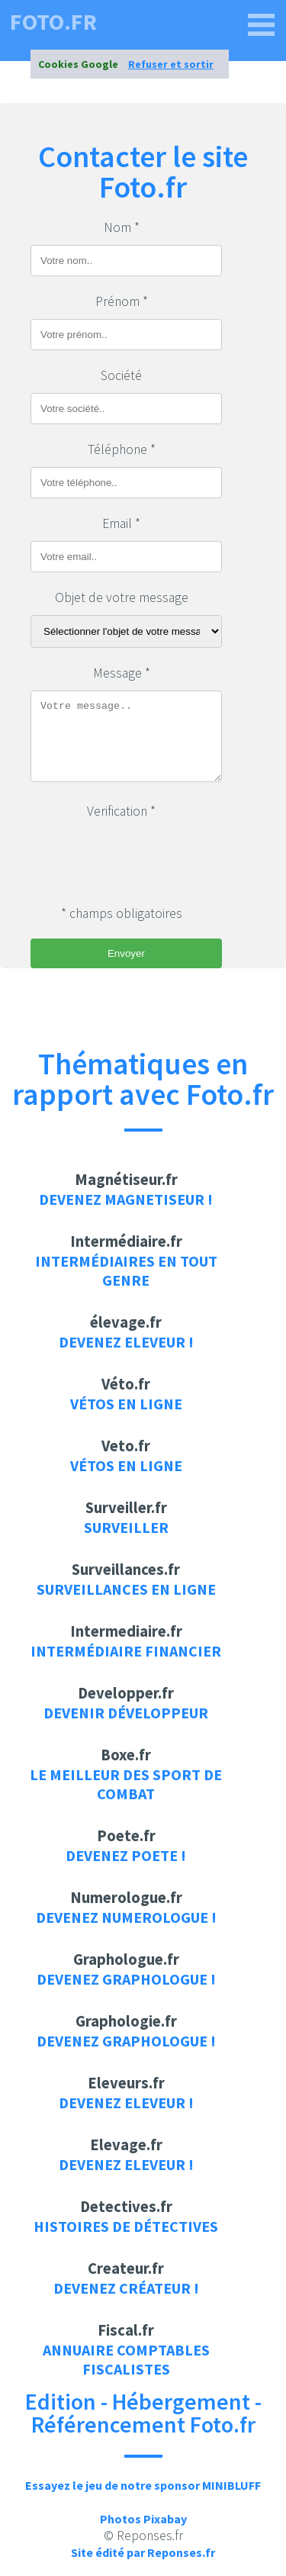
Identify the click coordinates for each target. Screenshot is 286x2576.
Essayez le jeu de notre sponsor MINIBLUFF (143, 2485)
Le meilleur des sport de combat (126, 1784)
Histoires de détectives (126, 2226)
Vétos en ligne (126, 1403)
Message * (121, 673)
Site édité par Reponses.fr (143, 2552)
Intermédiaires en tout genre (126, 1270)
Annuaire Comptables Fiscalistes (126, 2359)
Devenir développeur (125, 1712)
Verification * (121, 811)
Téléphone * (122, 449)
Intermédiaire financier (126, 1650)
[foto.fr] (261, 25)
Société (121, 375)
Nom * (122, 227)
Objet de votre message (121, 597)
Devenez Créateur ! (126, 2287)
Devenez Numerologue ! (126, 1917)
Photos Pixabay (143, 2518)
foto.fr (53, 21)
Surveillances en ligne (126, 1589)
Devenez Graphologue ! (126, 1978)
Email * (121, 523)
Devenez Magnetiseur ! (126, 1199)
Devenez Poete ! (126, 1855)
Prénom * (121, 301)
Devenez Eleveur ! (126, 1341)
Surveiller (126, 1527)
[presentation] (146, 858)
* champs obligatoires (121, 913)
